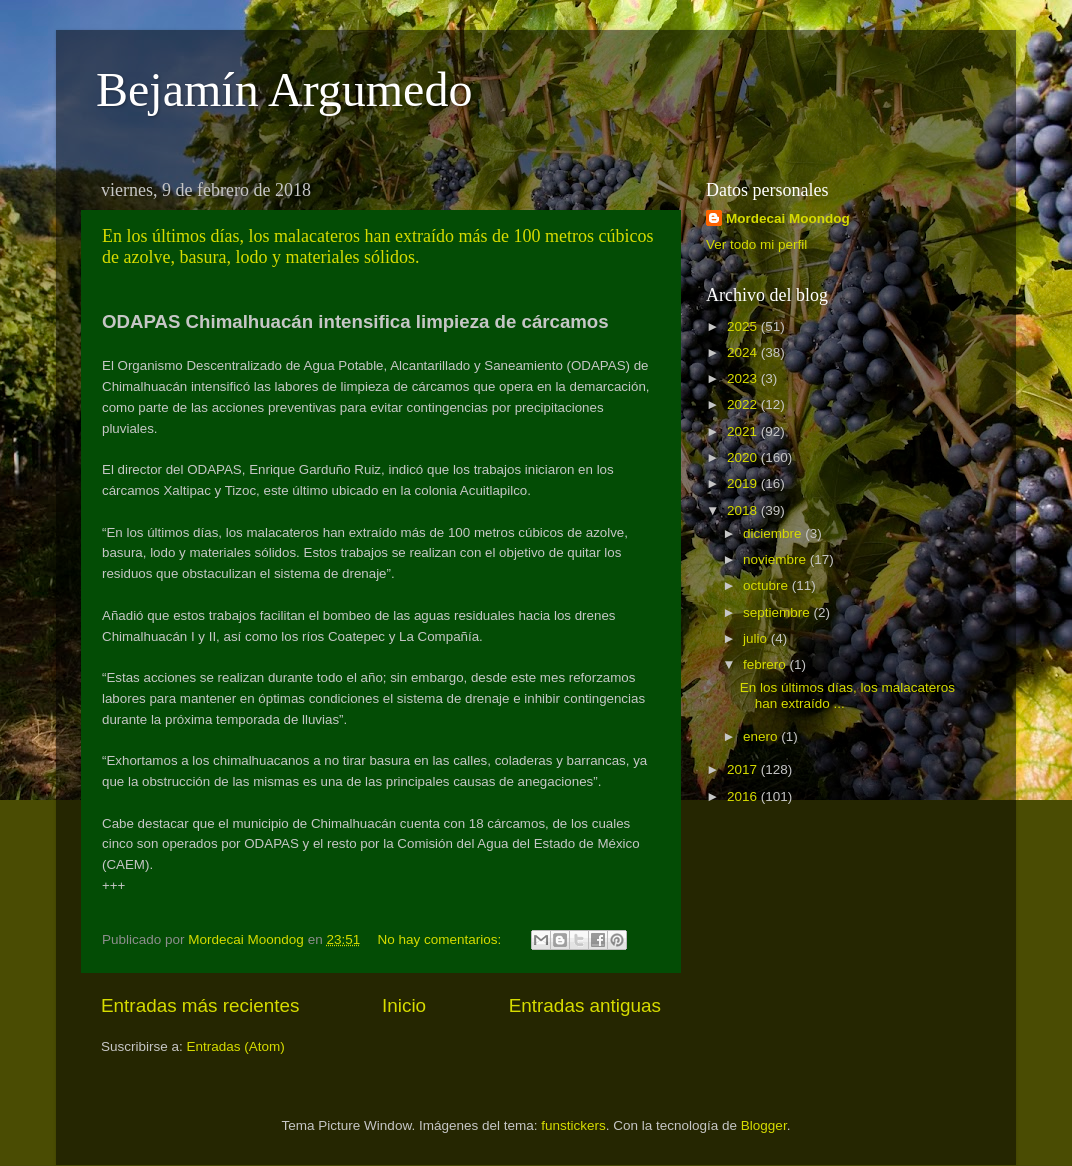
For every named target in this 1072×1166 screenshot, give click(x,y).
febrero (766, 664)
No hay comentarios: (442, 939)
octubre (767, 585)
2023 (744, 378)
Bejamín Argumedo (284, 89)
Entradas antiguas (585, 1005)
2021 (744, 431)
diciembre (774, 533)
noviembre (776, 559)
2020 (744, 457)
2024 (744, 352)
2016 (744, 796)
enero (762, 736)
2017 (744, 769)
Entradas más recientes (200, 1005)
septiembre (778, 612)
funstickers (573, 1125)
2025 (744, 326)
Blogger (764, 1125)
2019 (744, 483)
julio (757, 638)
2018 (744, 510)
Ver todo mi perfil (756, 244)
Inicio (404, 1005)
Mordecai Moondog (788, 218)
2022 (744, 404)
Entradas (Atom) (236, 1046)
